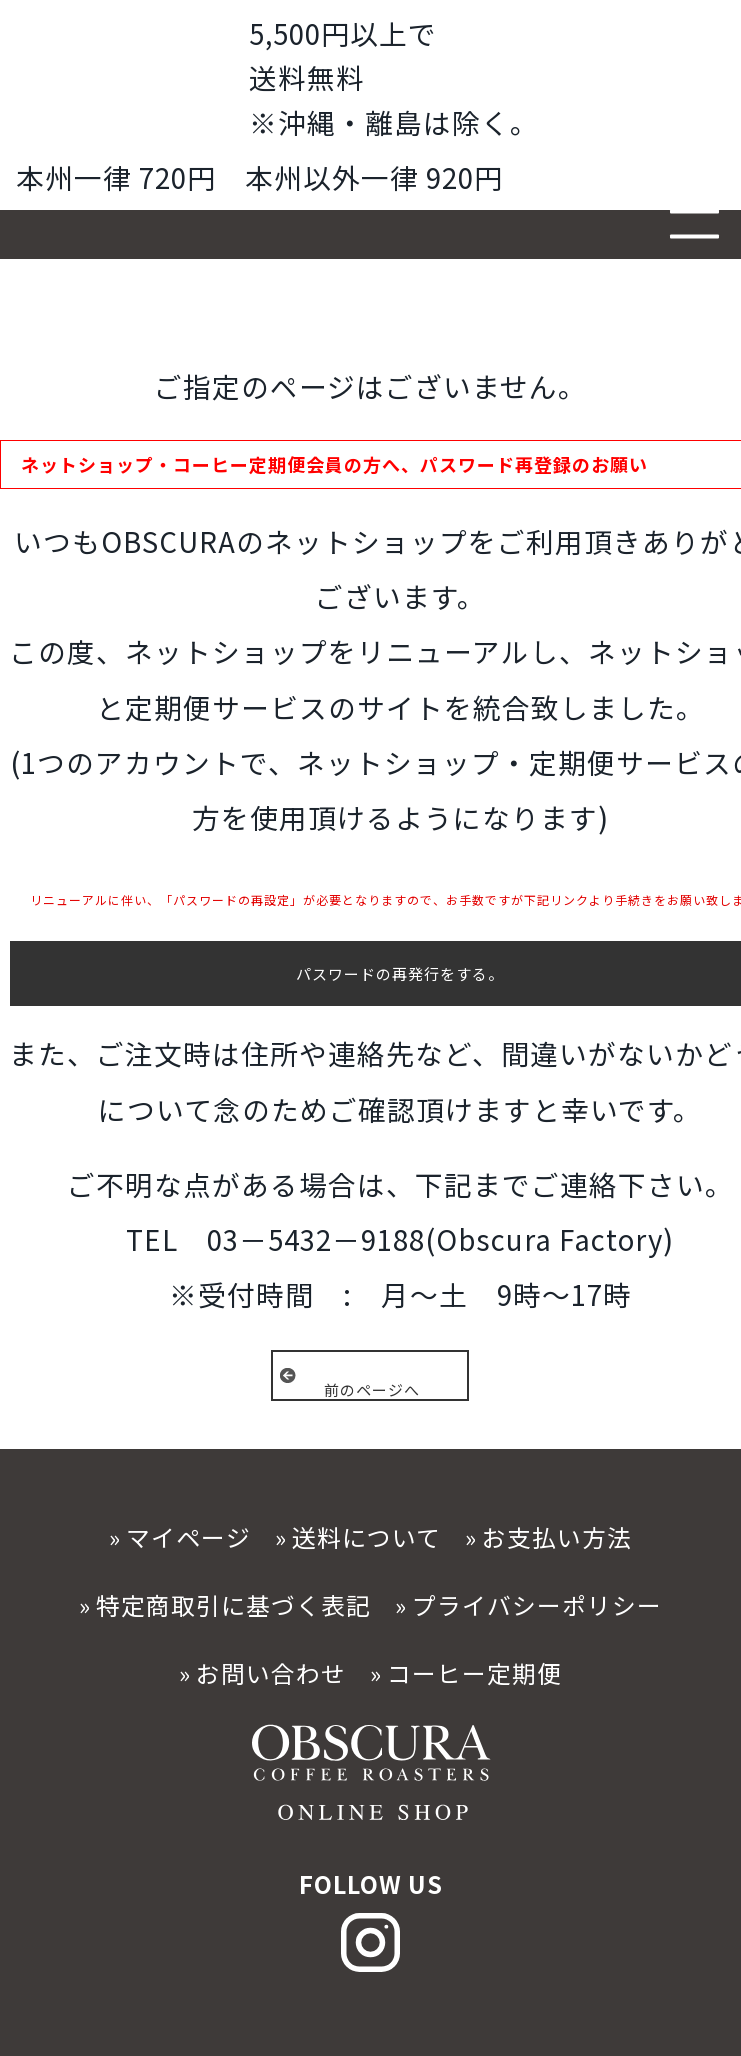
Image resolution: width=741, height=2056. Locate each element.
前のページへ (372, 1389)
